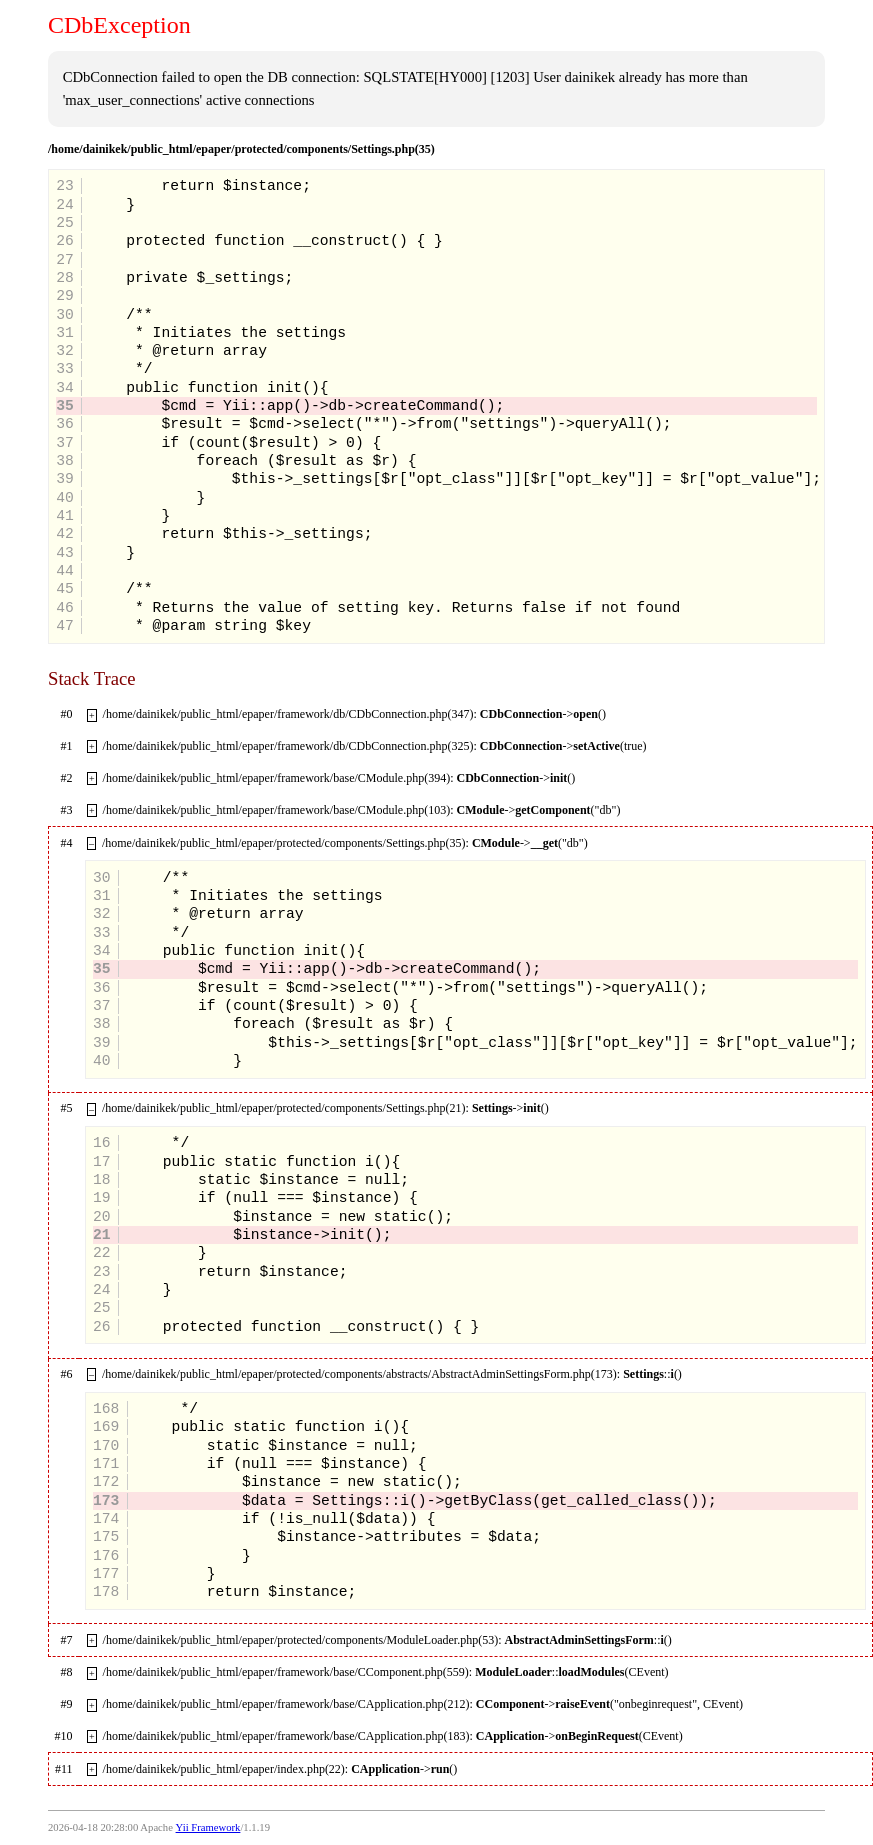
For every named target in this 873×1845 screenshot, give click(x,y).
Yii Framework (208, 1827)
